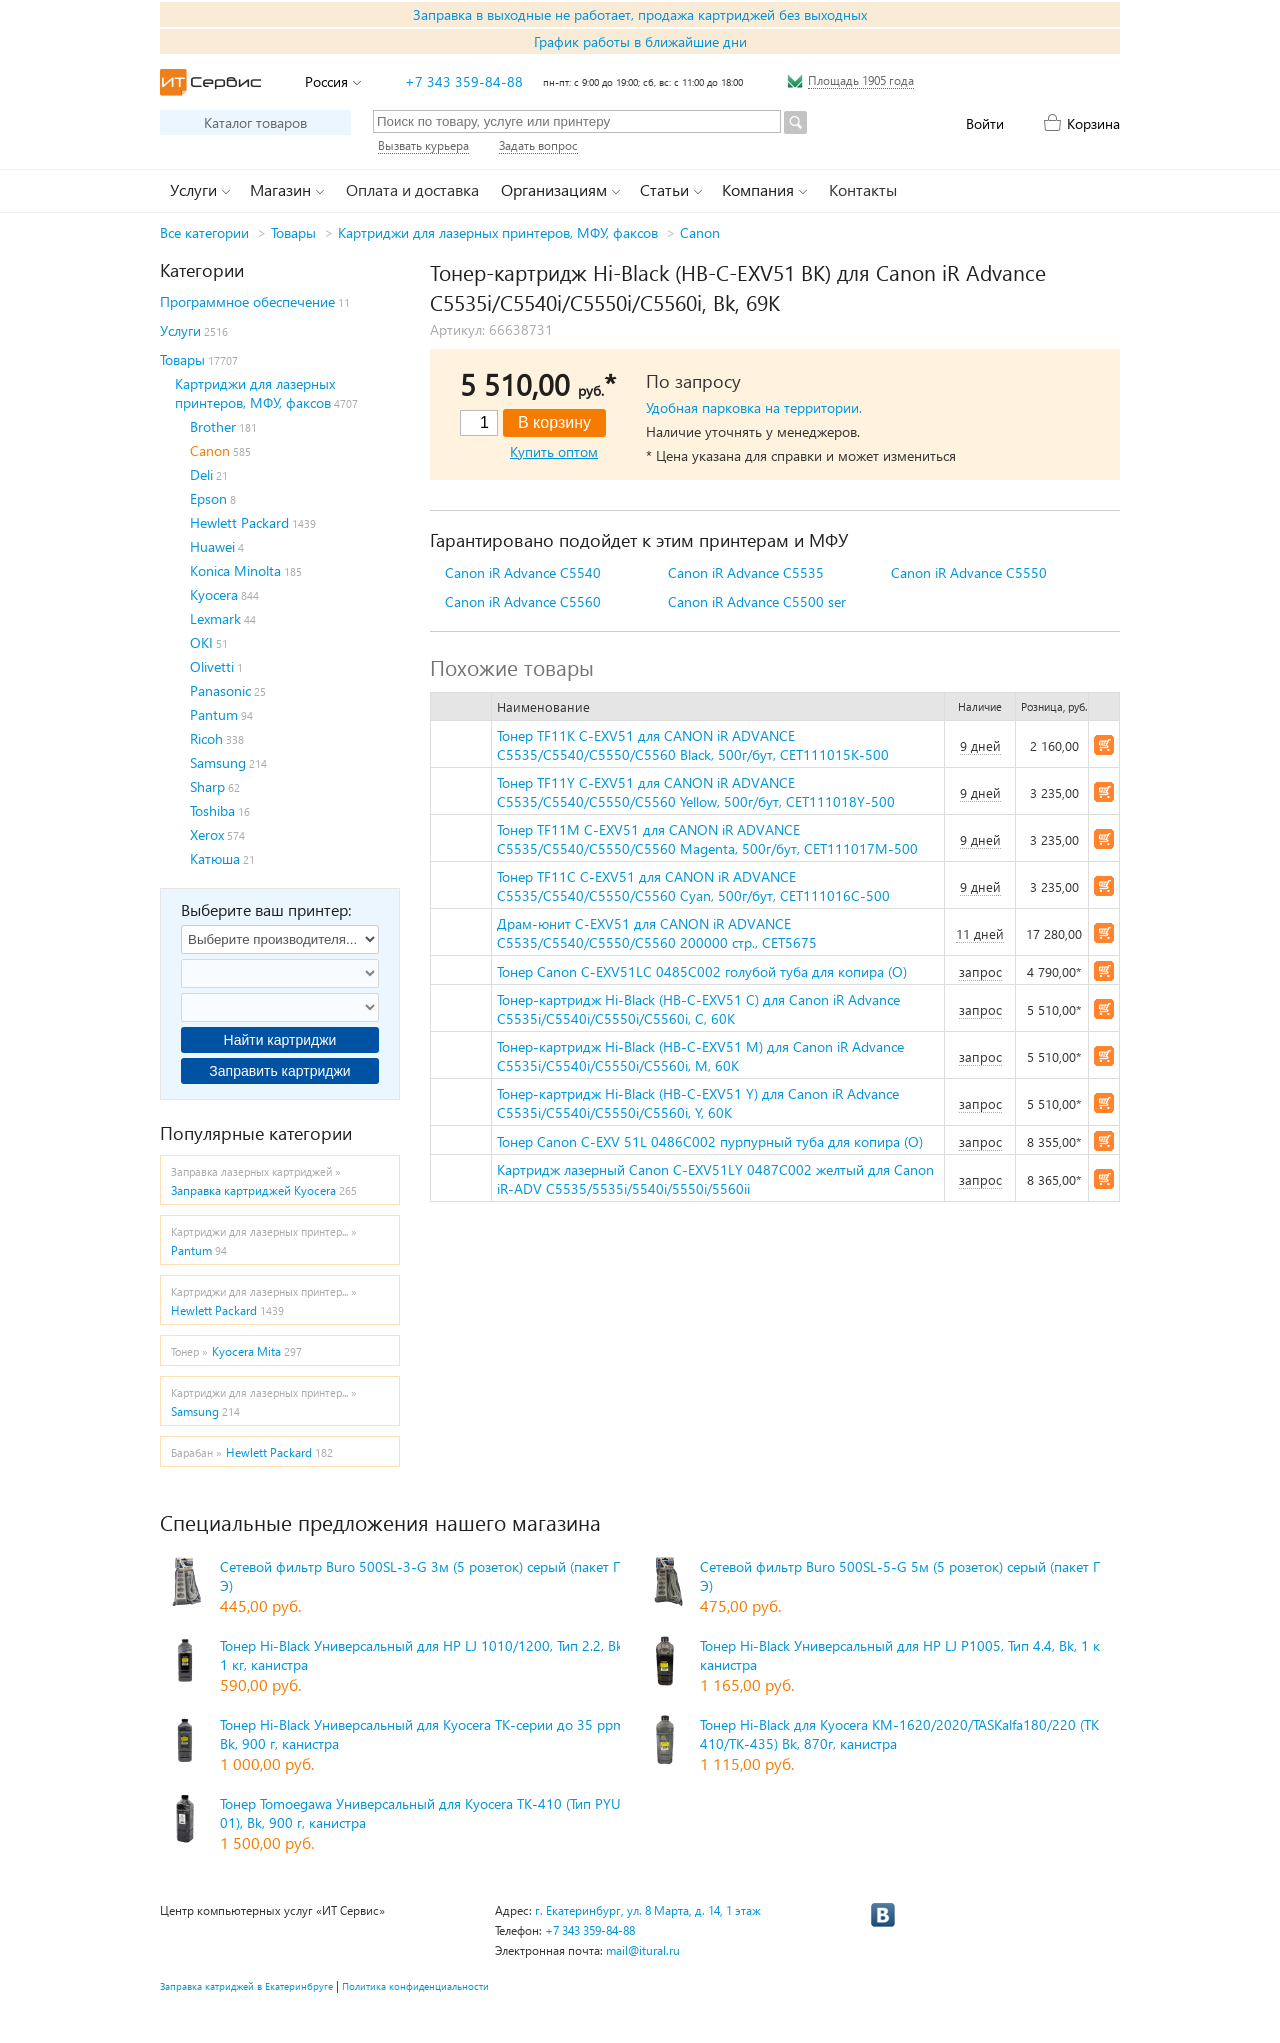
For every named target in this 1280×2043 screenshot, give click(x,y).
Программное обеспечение (247, 301)
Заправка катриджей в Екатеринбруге (246, 1986)
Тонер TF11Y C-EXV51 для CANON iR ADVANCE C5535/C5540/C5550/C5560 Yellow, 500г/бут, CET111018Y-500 (696, 792)
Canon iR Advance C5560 (523, 601)
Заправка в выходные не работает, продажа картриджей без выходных (640, 14)
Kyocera (214, 594)
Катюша (215, 858)
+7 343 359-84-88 (464, 81)
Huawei (212, 546)
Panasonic (220, 690)
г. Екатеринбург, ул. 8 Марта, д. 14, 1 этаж (648, 1910)
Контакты (863, 189)
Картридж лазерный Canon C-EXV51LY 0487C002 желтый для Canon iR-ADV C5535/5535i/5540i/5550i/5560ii (715, 1179)
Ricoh (206, 738)
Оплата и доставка (412, 189)
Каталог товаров (255, 122)
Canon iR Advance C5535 (746, 572)
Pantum (214, 714)
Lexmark (215, 618)
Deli (201, 474)
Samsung (218, 762)
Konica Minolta (235, 570)
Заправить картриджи (279, 1071)
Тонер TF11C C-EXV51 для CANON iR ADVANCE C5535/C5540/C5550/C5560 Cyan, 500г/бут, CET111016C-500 (693, 886)
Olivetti (212, 666)
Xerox (207, 834)
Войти (985, 123)
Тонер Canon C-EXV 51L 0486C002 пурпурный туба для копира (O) (710, 1141)
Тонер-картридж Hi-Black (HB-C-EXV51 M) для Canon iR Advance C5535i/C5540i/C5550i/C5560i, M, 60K (700, 1056)
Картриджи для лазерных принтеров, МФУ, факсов (498, 232)
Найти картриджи (280, 1040)
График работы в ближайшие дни (640, 41)
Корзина (1093, 123)
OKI (201, 642)
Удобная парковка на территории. (754, 407)
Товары (293, 232)
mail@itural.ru (643, 1950)
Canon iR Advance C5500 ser (757, 601)
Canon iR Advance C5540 (523, 572)
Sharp (207, 786)
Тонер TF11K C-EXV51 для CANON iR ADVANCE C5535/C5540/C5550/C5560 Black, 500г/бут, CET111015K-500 (693, 745)
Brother (213, 426)
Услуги (180, 330)
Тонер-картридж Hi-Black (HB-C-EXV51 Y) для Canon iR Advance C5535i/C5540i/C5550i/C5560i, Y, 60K (698, 1103)
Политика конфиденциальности (415, 1986)
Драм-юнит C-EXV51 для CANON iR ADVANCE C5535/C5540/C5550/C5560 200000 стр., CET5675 (657, 933)
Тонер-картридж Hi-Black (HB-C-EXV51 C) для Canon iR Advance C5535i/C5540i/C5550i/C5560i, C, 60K (698, 1009)
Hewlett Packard (239, 522)
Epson (208, 498)
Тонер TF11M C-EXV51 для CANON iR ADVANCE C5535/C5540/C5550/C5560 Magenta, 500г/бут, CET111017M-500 (707, 839)
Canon (700, 232)
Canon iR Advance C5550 (969, 572)
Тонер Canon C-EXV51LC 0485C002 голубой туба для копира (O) (702, 971)
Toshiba (212, 810)
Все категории (204, 232)
